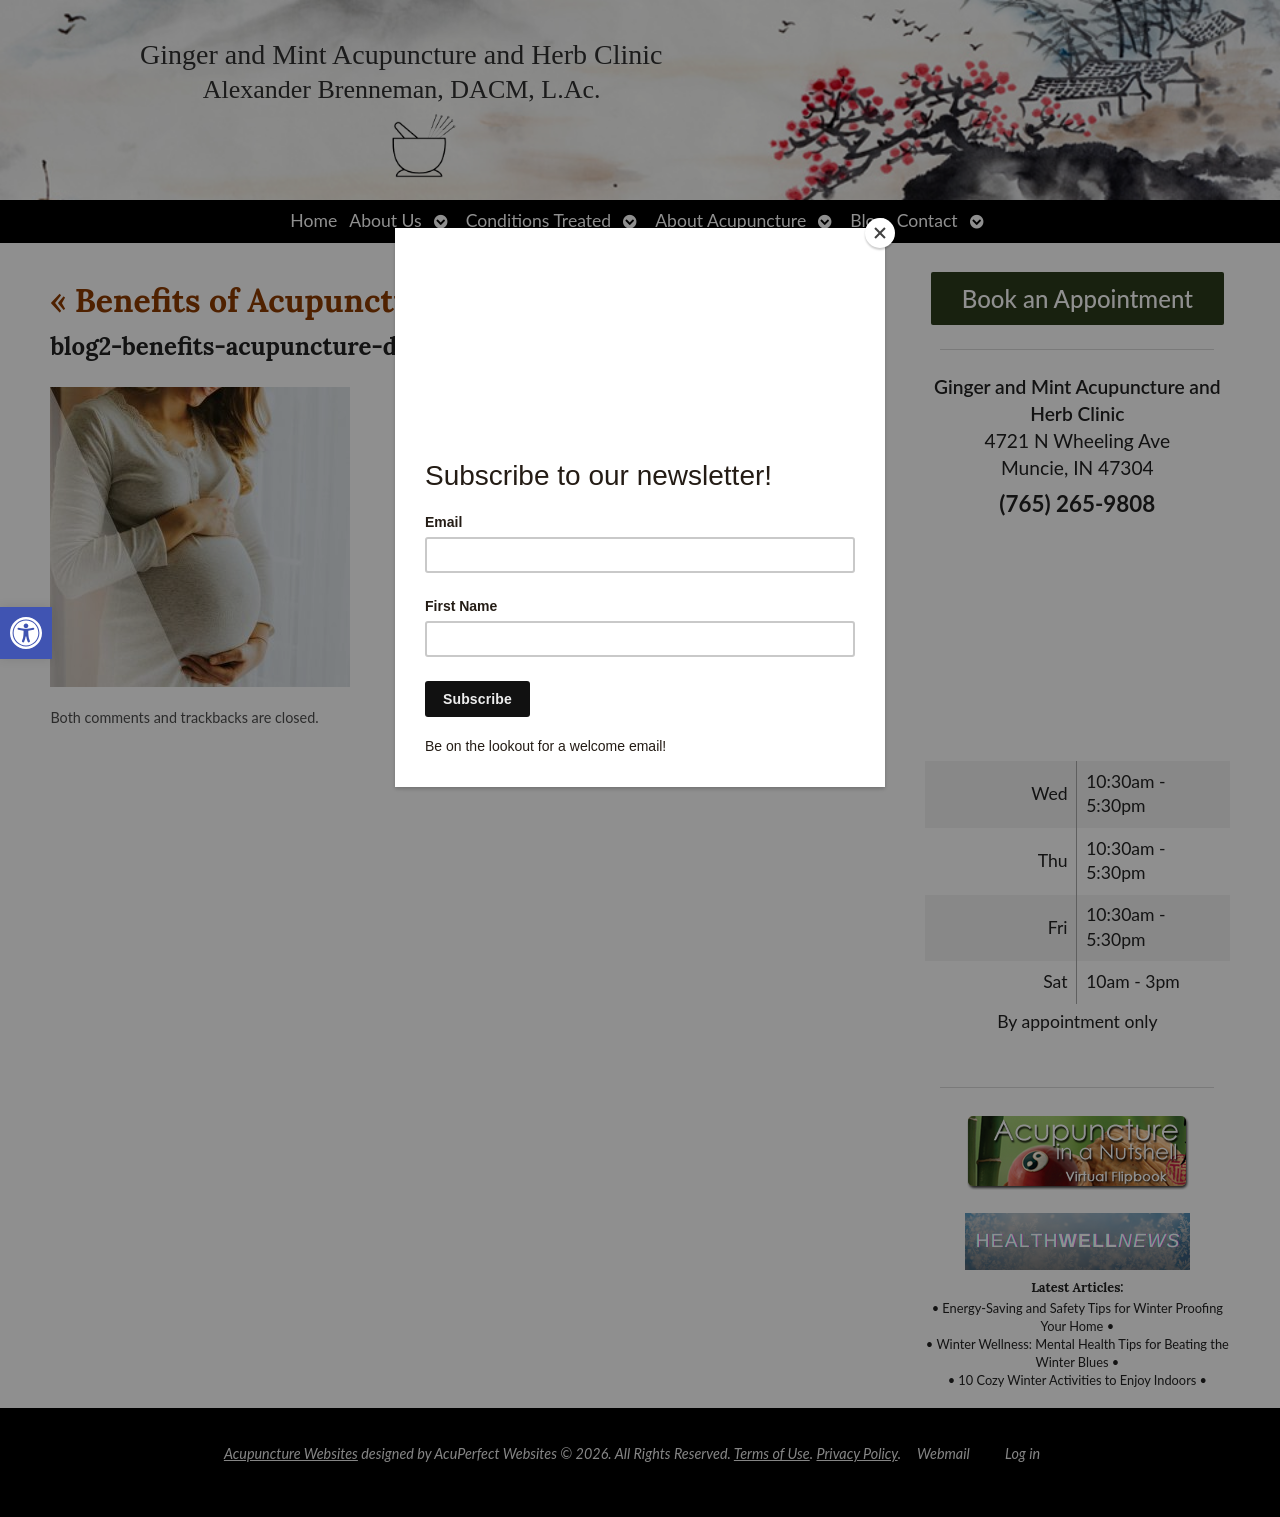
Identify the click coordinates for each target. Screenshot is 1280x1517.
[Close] (880, 233)
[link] (26, 633)
